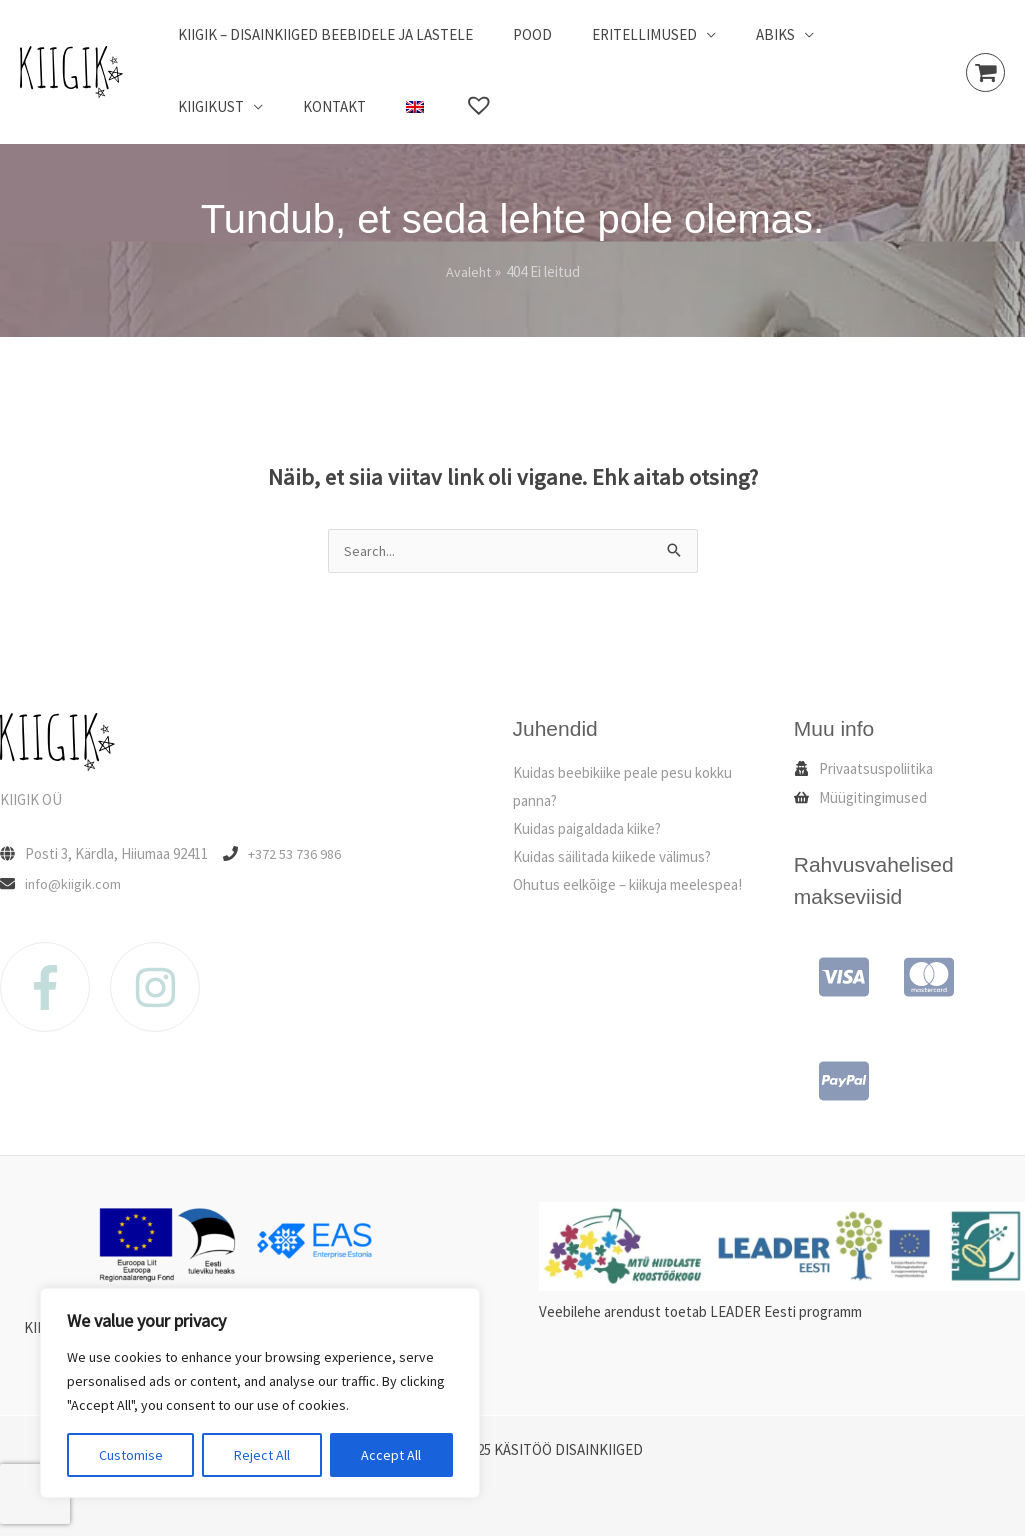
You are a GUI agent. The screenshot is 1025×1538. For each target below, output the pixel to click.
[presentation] (35, 1494)
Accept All (391, 1455)
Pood (517, 34)
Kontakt (204, 106)
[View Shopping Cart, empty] (985, 72)
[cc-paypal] (836, 1083)
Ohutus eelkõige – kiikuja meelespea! (627, 885)
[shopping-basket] (860, 798)
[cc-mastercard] (921, 978)
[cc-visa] (836, 978)
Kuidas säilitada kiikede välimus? (612, 857)
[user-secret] (863, 769)
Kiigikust (842, 34)
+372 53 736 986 (295, 854)
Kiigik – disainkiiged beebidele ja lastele (320, 34)
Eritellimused (619, 34)
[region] (260, 1393)
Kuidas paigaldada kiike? (587, 829)
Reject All (262, 1455)
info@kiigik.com (74, 884)
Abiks (740, 34)
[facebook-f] (55, 988)
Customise (131, 1455)
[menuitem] (275, 107)
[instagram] (161, 988)
